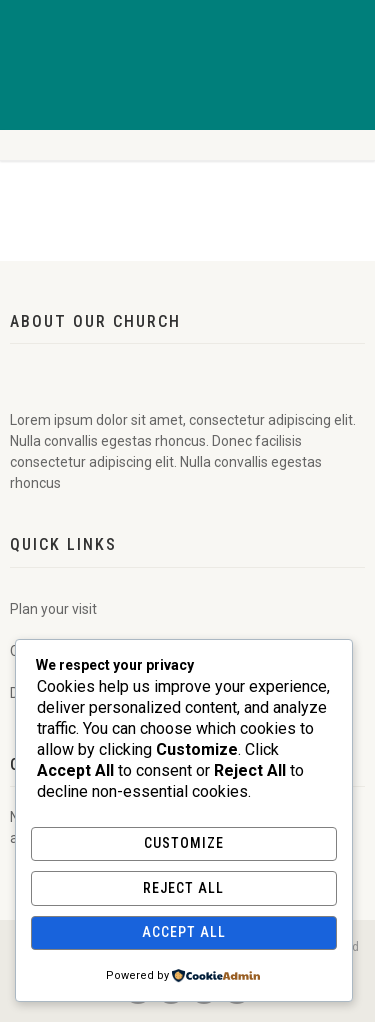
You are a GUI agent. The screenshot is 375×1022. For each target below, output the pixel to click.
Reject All (183, 888)
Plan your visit (53, 609)
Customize (184, 843)
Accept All (184, 932)
